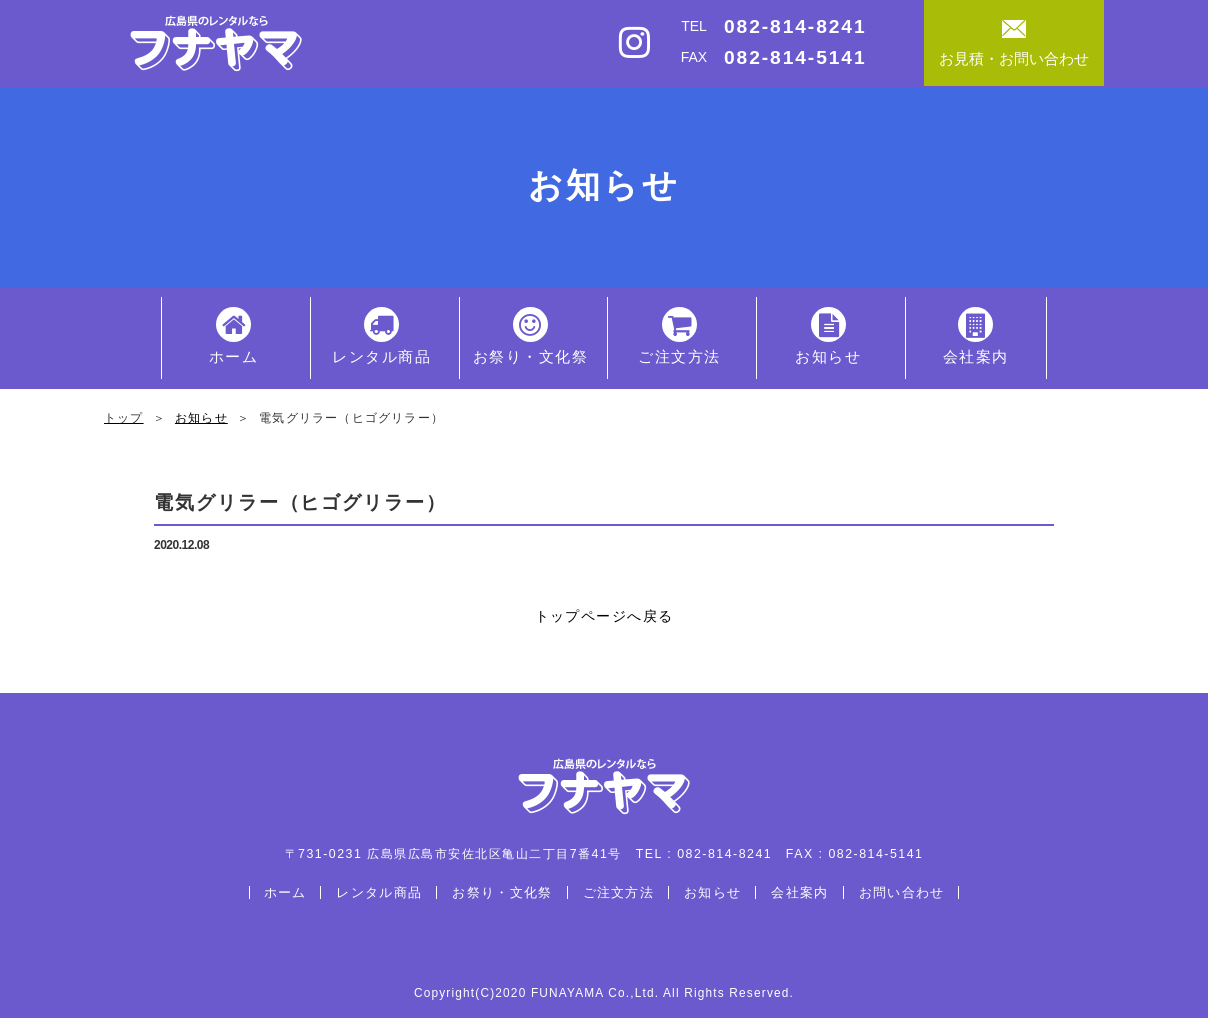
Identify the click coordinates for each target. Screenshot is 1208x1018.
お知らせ (828, 336)
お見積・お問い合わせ (1014, 43)
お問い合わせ (902, 892)
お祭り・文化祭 (531, 336)
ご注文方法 (679, 336)
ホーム (234, 336)
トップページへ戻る (604, 616)
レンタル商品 (381, 336)
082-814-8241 (795, 26)
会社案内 (976, 336)
